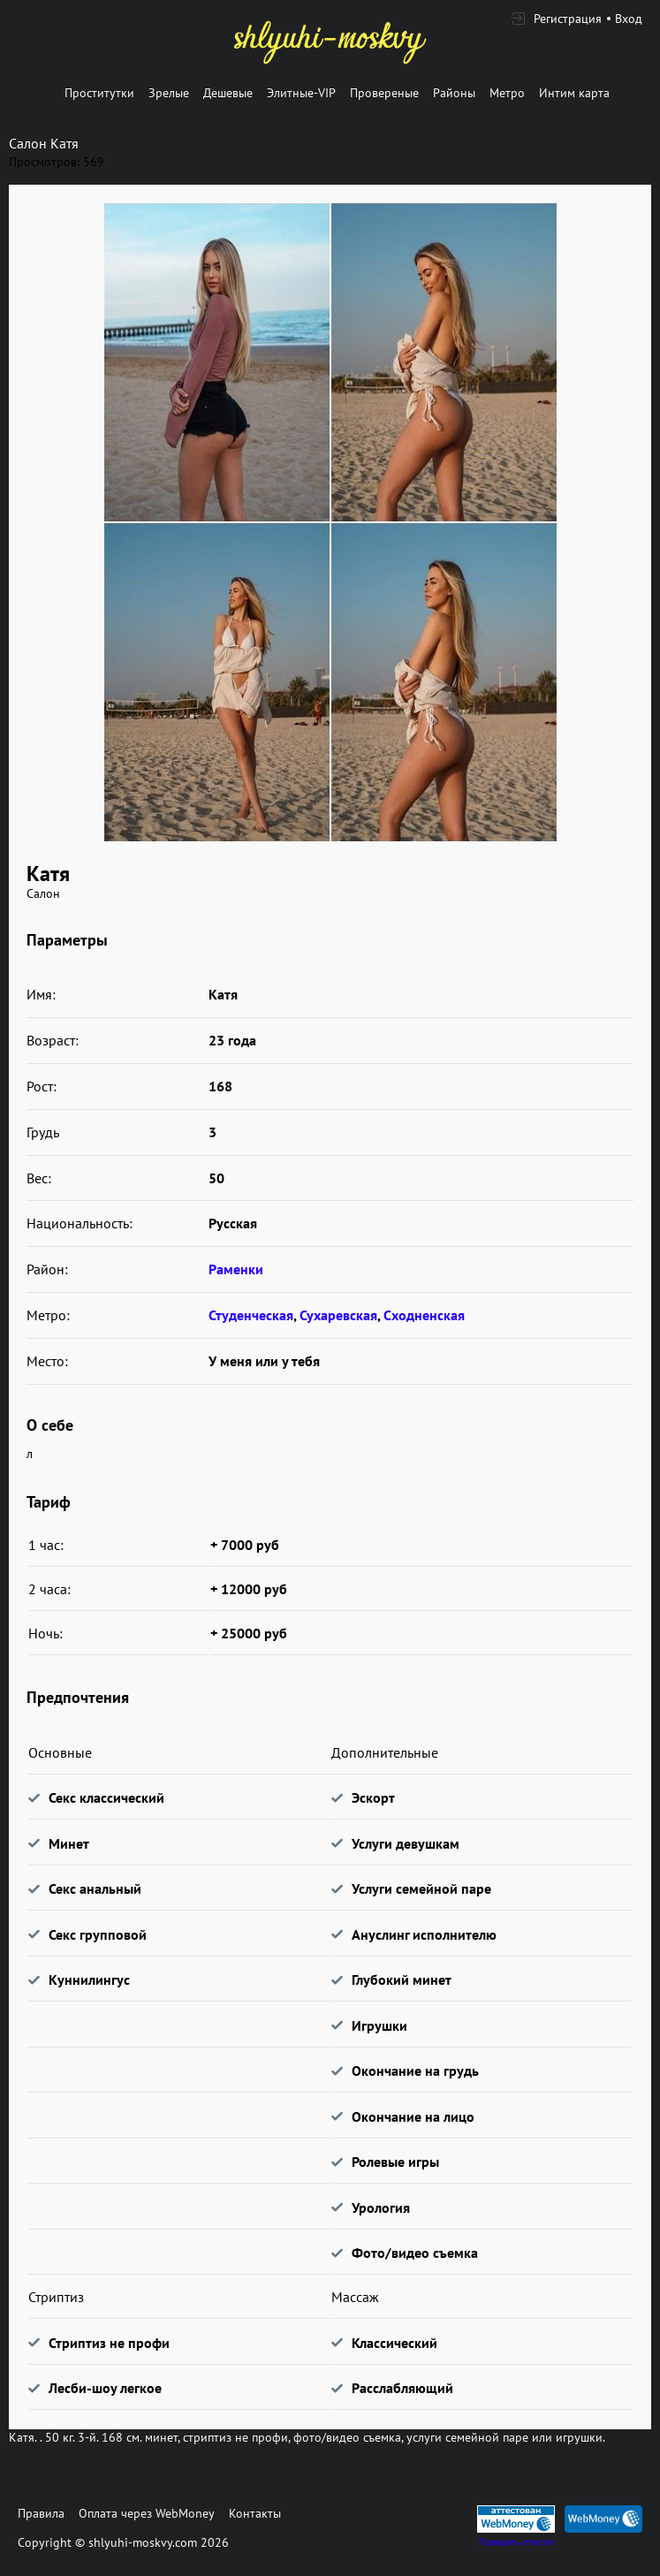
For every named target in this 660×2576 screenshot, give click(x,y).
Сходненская (424, 1315)
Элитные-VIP (301, 93)
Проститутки (99, 93)
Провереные (384, 93)
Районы (454, 93)
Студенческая (251, 1315)
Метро (507, 93)
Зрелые (168, 93)
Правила (41, 2513)
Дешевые (228, 93)
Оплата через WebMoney (147, 2513)
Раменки (236, 1269)
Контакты (255, 2513)
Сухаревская (338, 1315)
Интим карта (574, 93)
